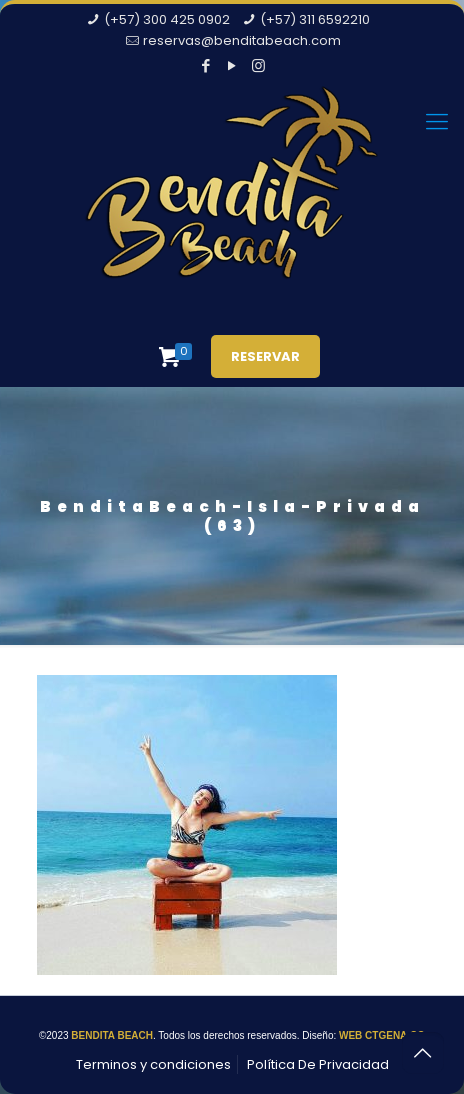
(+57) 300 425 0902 (167, 19)
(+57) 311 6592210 (315, 19)
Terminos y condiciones (153, 1064)
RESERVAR (265, 356)
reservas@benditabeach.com (242, 40)
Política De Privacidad (318, 1064)
